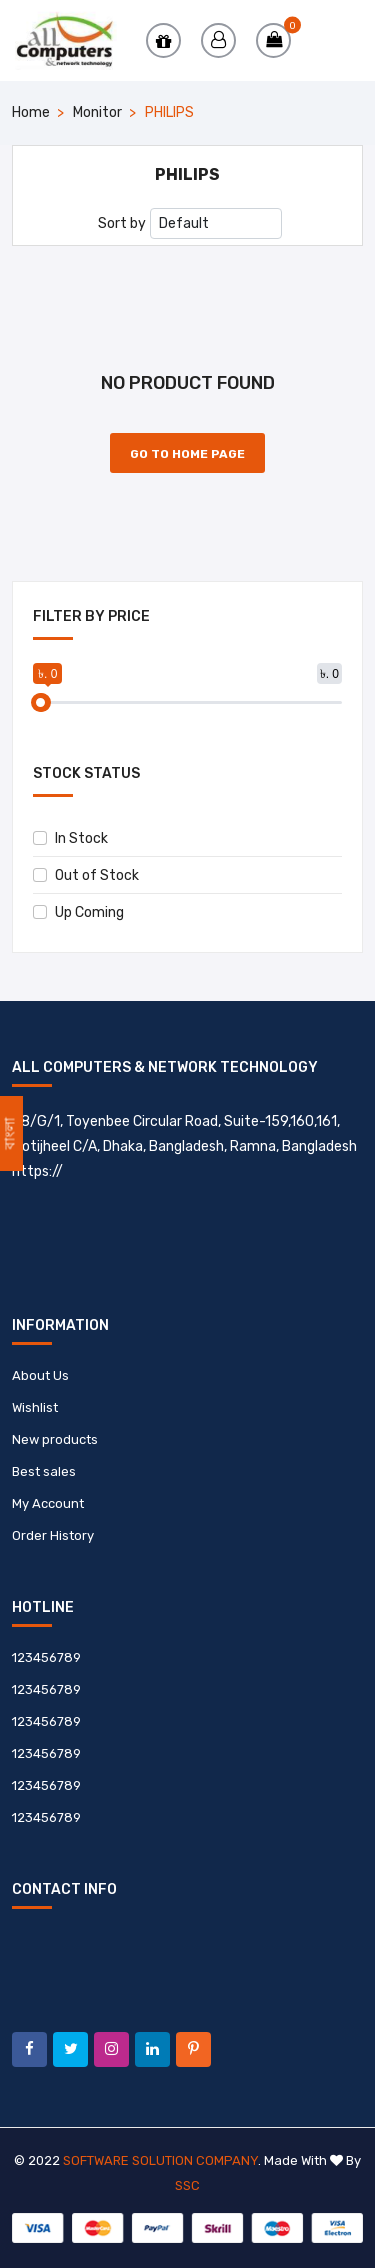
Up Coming (78, 912)
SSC (187, 2185)
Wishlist (35, 1407)
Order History (53, 1535)
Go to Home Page (187, 454)
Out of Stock (86, 875)
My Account (48, 1503)
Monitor (97, 112)
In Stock (70, 838)
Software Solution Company (160, 2160)
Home (31, 112)
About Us (40, 1375)
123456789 (46, 1657)
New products (55, 1439)
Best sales (44, 1471)
